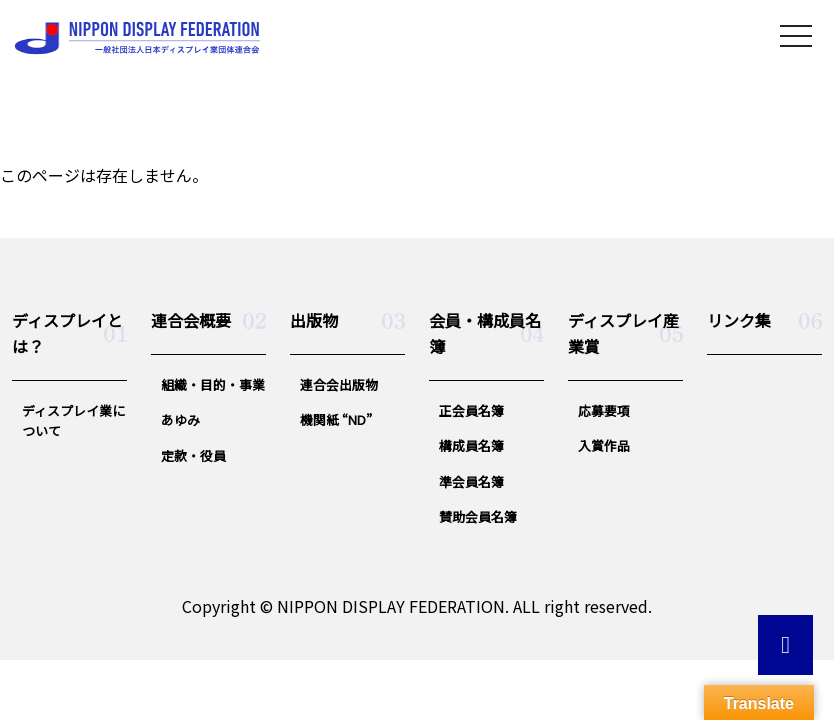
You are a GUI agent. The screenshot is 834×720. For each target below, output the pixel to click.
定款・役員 (193, 455)
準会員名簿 (471, 481)
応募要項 (604, 410)
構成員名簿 (471, 445)
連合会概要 (191, 320)
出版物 (314, 320)
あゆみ (180, 419)
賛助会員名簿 (478, 516)
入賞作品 (604, 445)
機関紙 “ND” (336, 419)
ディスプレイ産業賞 (623, 333)
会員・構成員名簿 (485, 333)
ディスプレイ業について (73, 420)
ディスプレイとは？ (67, 333)
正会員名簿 (471, 410)
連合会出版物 (339, 384)
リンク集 (739, 320)
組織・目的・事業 (213, 384)
